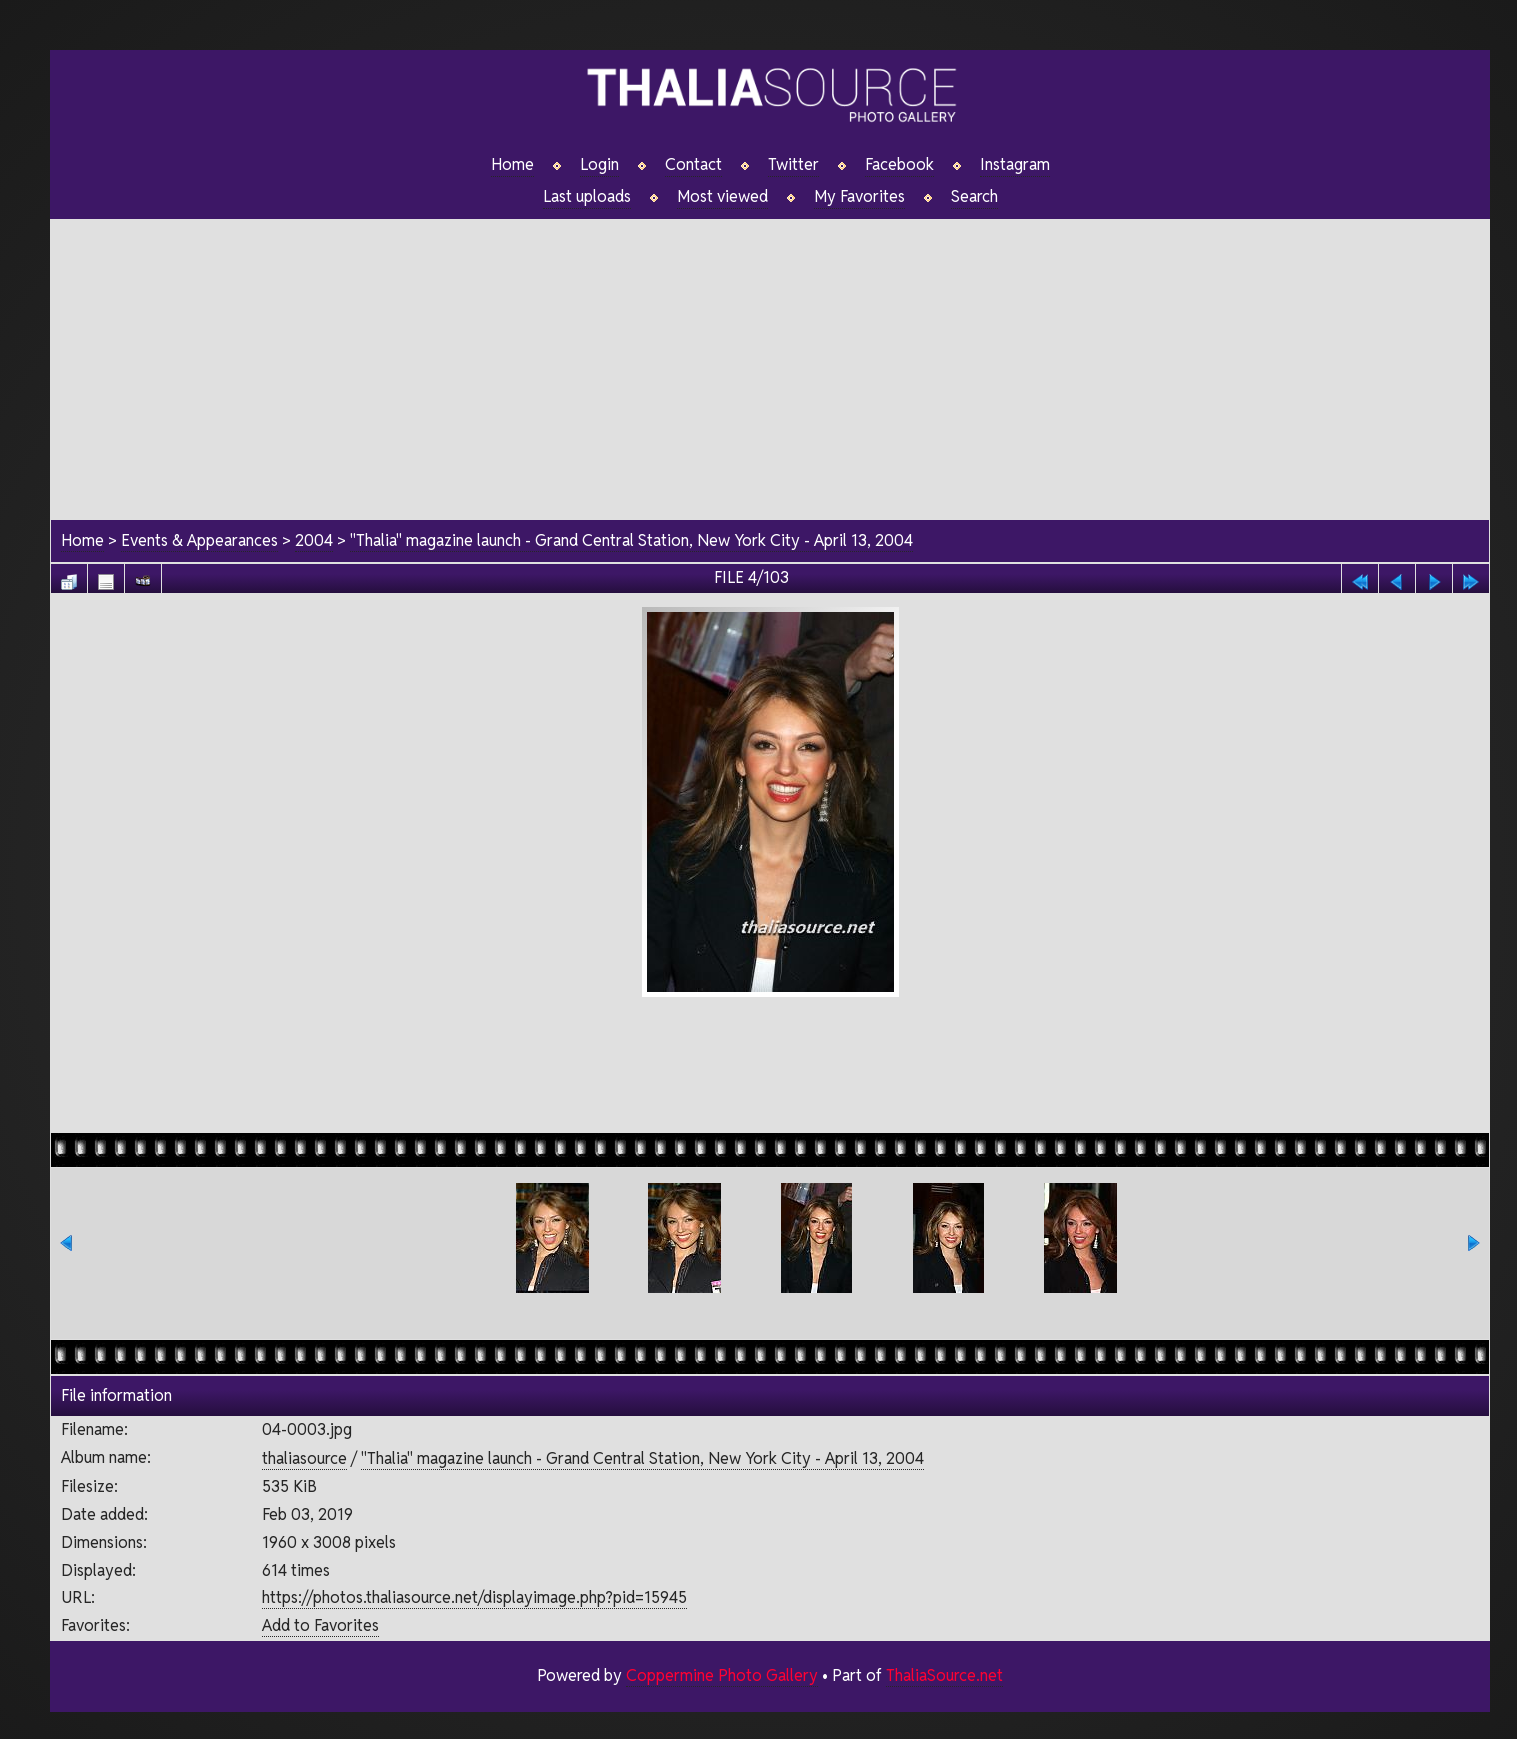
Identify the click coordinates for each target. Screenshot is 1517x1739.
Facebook (899, 165)
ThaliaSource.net (944, 1675)
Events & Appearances (199, 540)
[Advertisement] (770, 359)
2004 (314, 540)
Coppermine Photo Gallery (722, 1675)
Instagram (1015, 165)
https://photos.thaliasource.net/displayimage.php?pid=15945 (474, 1597)
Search (974, 197)
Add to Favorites (320, 1625)
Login (599, 165)
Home (512, 165)
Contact (693, 165)
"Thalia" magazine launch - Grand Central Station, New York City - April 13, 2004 (631, 540)
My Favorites (859, 197)
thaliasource (304, 1458)
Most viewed (722, 197)
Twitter (793, 165)
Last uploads (587, 197)
